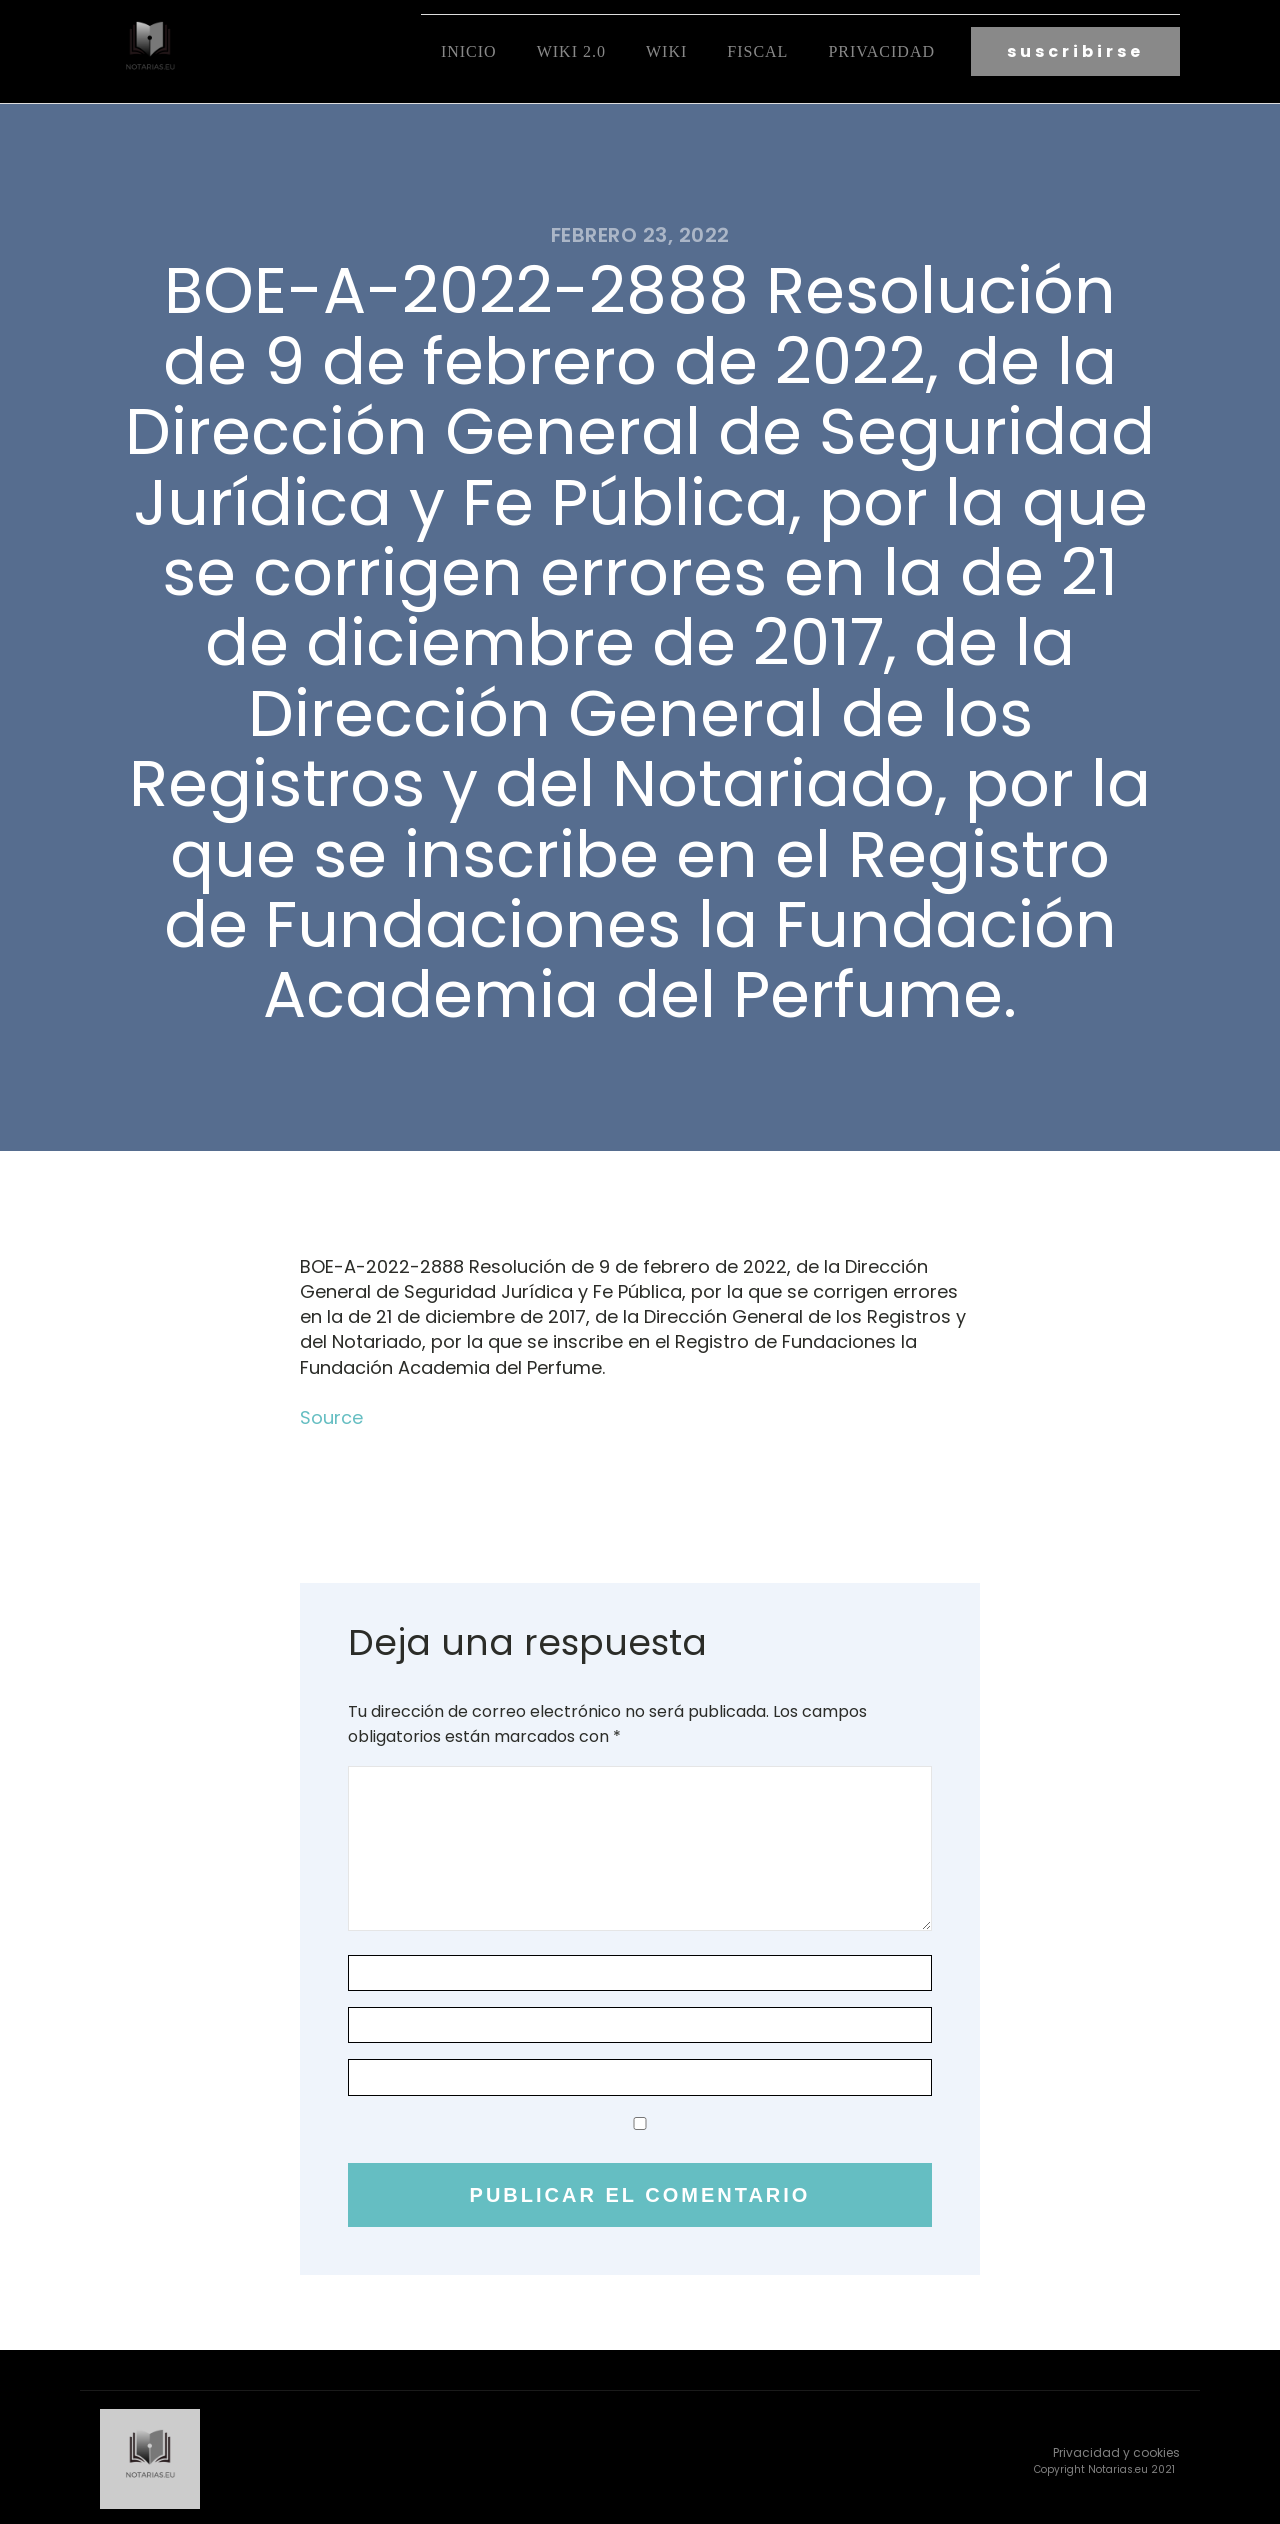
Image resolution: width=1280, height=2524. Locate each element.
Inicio (469, 50)
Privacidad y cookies (1116, 2447)
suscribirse (1075, 50)
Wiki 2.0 (571, 50)
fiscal (757, 50)
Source (331, 1414)
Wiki (666, 50)
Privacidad (881, 50)
